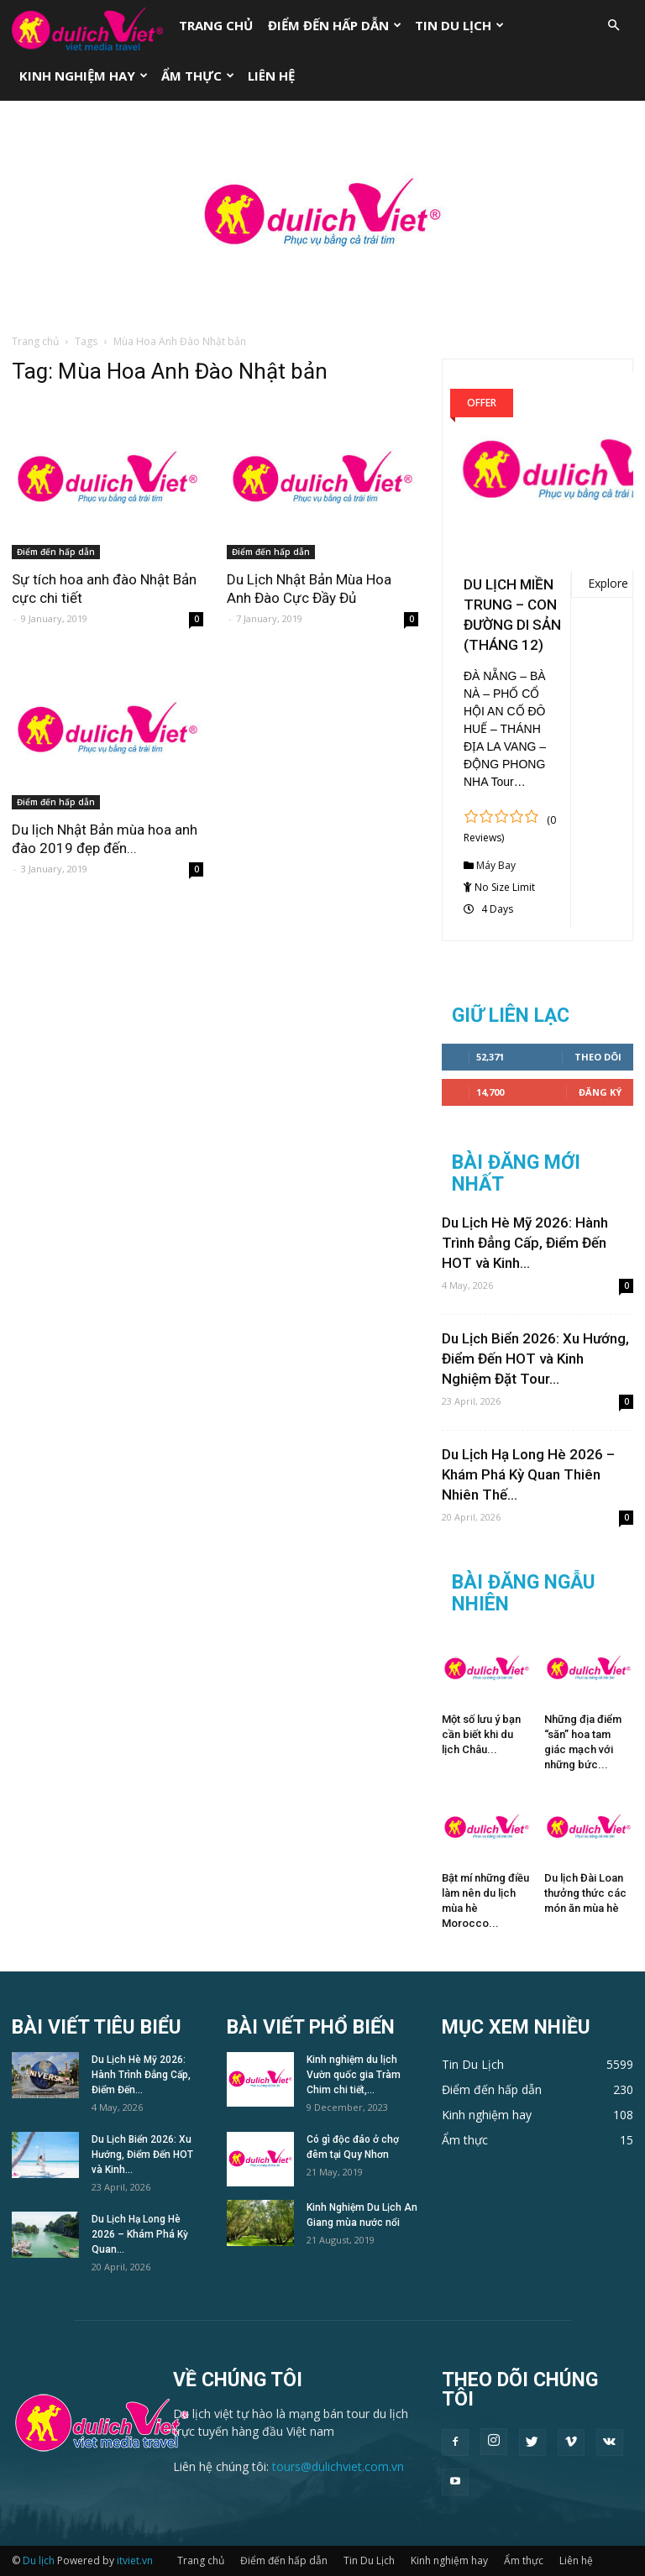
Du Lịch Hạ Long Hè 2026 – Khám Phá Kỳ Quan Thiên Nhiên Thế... (528, 1474)
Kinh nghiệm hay (83, 75)
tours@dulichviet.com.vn (338, 2466)
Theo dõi (597, 1056)
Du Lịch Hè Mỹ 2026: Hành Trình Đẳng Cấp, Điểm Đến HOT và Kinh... (525, 1242)
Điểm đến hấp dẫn (334, 25)
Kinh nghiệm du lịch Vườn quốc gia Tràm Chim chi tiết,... (354, 2075)
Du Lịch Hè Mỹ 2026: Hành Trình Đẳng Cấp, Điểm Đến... (141, 2075)
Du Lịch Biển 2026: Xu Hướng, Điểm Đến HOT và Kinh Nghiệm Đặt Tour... (535, 1358)
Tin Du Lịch (459, 25)
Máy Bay (496, 865)
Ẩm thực (197, 75)
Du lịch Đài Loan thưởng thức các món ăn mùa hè (585, 1893)
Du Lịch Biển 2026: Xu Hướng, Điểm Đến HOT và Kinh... (142, 2154)
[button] (613, 26)
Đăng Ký (600, 1092)
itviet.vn (135, 2560)
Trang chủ (216, 25)
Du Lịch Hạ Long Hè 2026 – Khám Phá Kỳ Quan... (140, 2234)
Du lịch (39, 2560)
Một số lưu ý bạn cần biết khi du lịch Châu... (481, 1734)
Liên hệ (271, 75)
